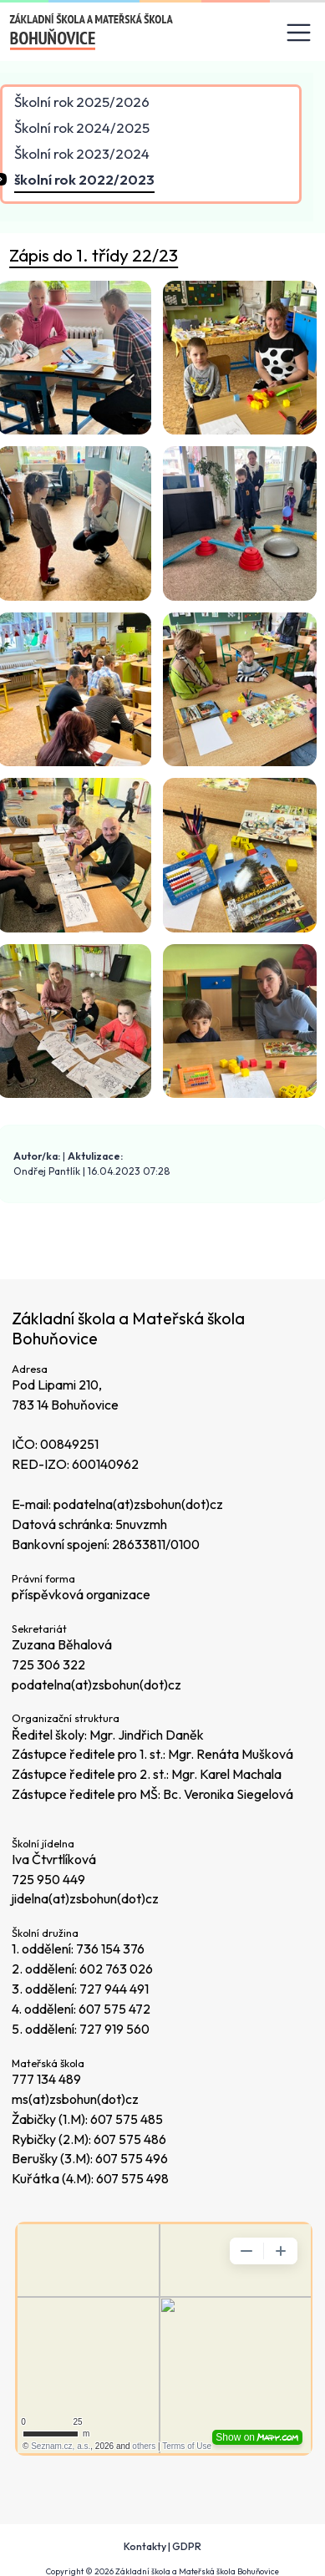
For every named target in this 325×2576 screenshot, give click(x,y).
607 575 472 (114, 2008)
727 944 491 (114, 1988)
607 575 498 (132, 2178)
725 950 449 (48, 1879)
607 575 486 (130, 2139)
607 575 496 (131, 2158)
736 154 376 (110, 1948)
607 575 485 (126, 2119)
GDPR (186, 2546)
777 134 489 (46, 2078)
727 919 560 (114, 2028)
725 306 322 (48, 1664)
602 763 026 (116, 1968)
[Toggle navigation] (299, 33)
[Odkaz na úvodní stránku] (92, 32)
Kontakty (145, 2546)
